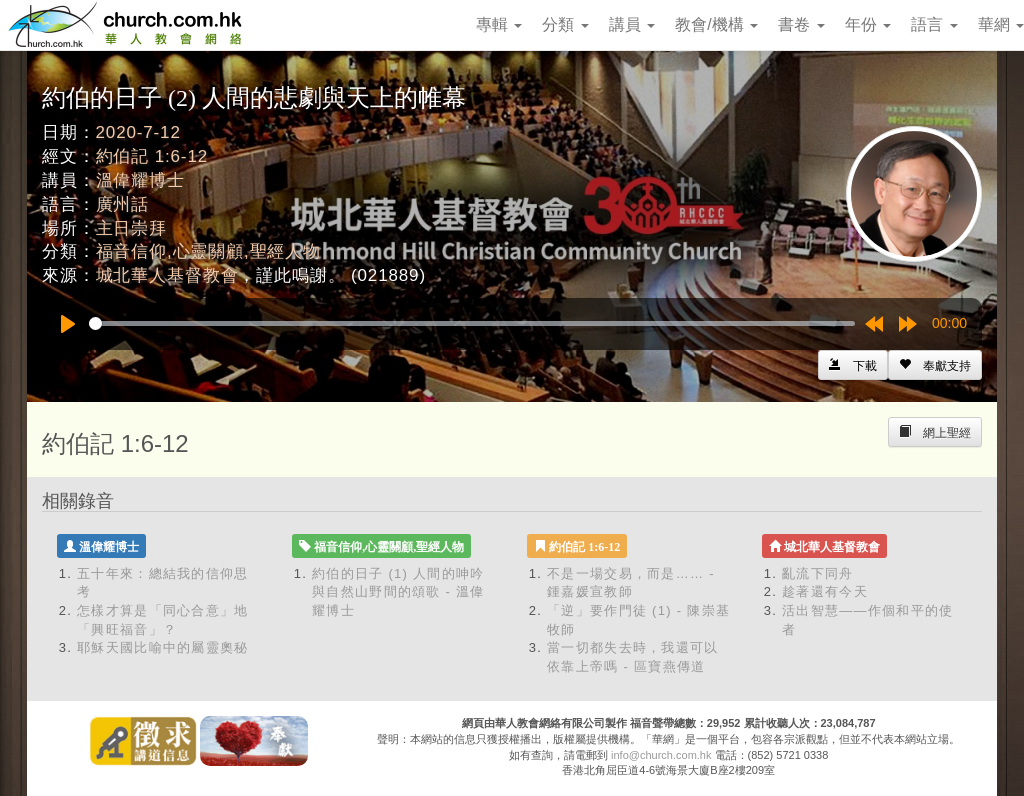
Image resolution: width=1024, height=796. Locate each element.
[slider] (472, 323)
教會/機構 (716, 24)
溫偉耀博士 (140, 180)
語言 (934, 24)
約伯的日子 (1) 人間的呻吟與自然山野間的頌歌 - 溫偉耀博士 (398, 592)
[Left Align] (935, 365)
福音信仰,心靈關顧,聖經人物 (208, 251)
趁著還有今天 (825, 591)
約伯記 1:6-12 (152, 156)
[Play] (68, 324)
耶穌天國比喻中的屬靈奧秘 (163, 647)
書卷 (801, 24)
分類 (565, 24)
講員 (632, 24)
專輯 (499, 24)
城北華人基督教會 (167, 275)
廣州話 (123, 204)
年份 (868, 24)
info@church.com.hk (661, 755)
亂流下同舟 (818, 573)
